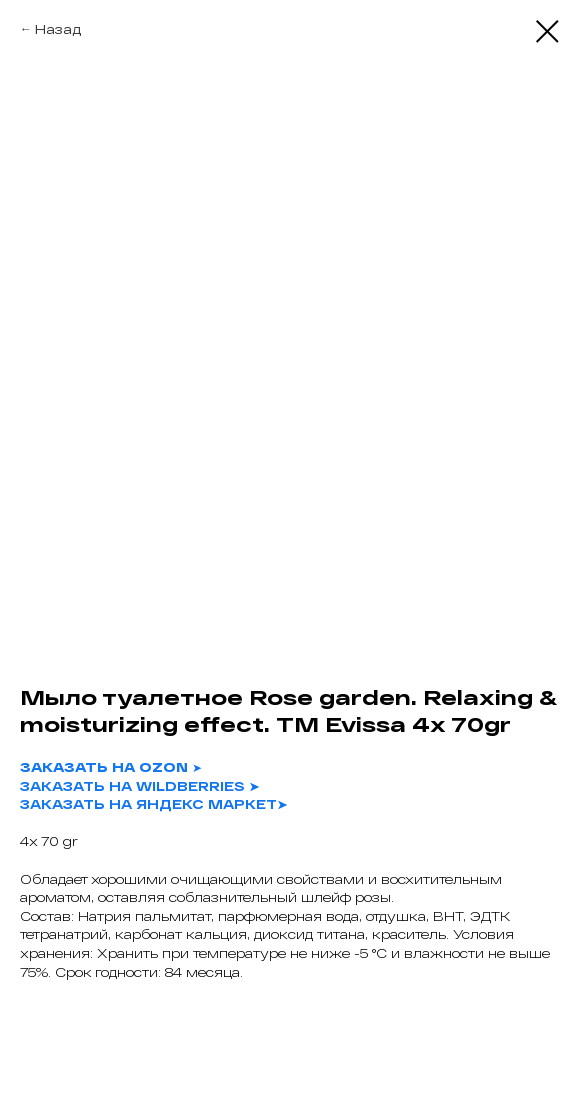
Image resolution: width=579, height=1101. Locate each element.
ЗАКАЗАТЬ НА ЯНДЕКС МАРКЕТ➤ (153, 804)
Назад (58, 29)
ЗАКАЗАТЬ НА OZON (104, 767)
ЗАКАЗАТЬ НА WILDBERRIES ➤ (139, 786)
